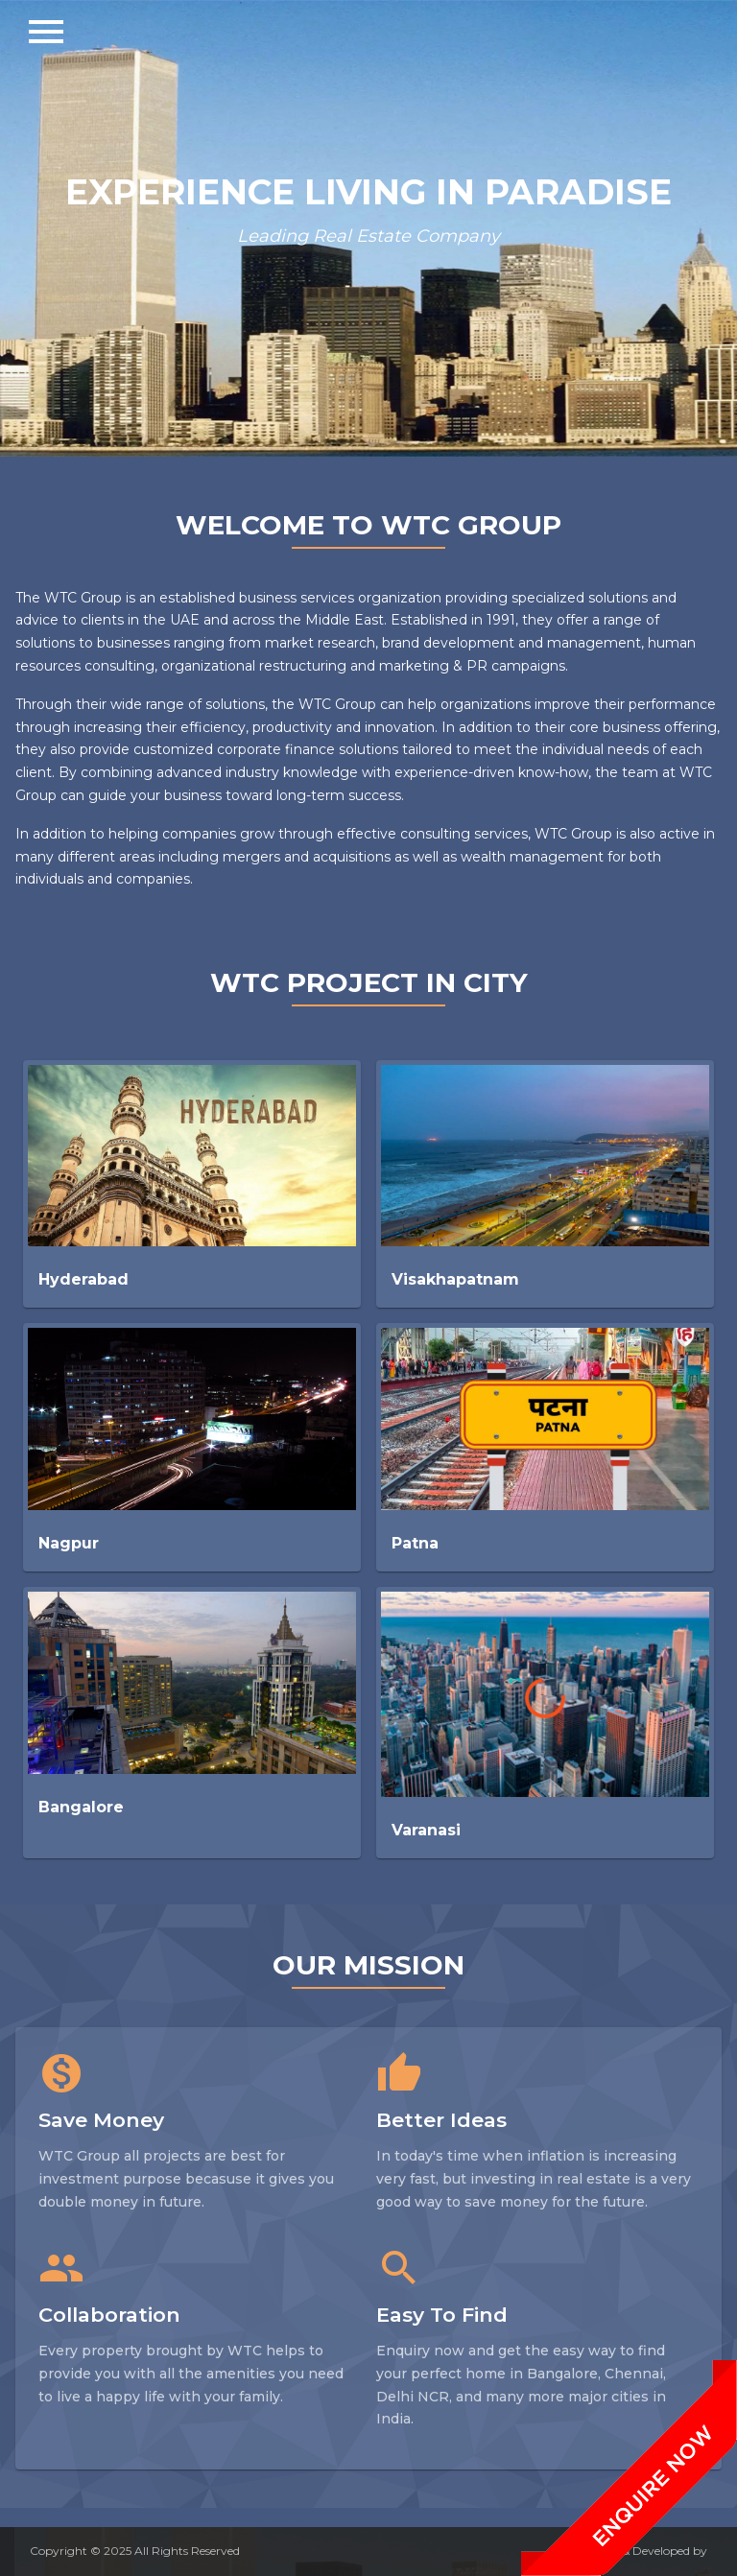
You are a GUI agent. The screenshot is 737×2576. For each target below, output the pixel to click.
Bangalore (81, 1807)
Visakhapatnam (455, 1279)
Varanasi (426, 1830)
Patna (415, 1543)
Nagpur (68, 1543)
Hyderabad (83, 1279)
